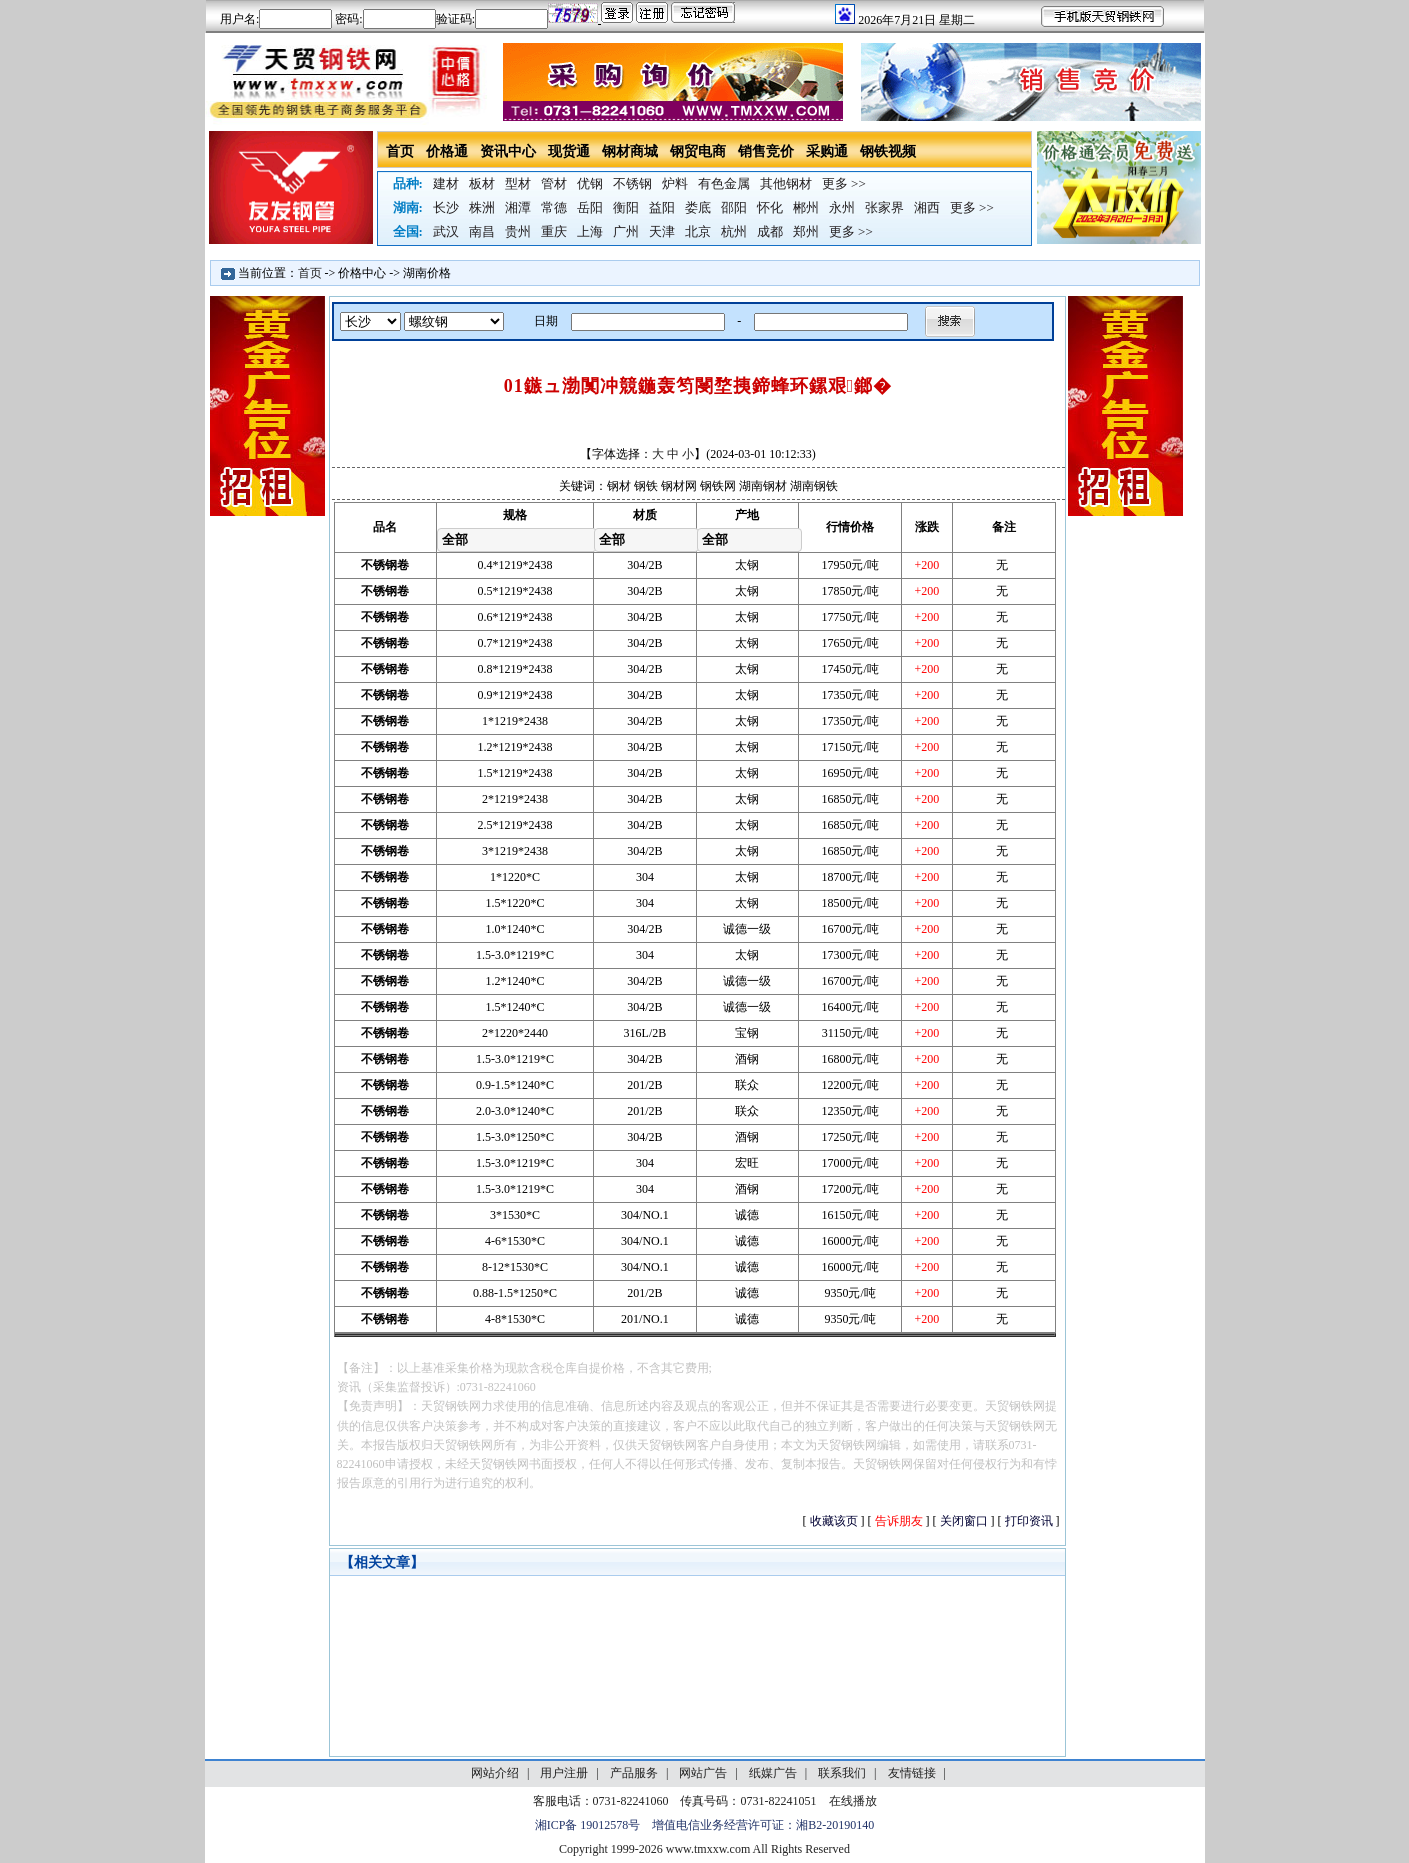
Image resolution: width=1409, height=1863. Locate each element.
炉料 (675, 183)
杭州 (734, 231)
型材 (518, 183)
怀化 (770, 207)
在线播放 (853, 1801)
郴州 (806, 207)
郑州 (806, 231)
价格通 (447, 151)
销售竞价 (766, 151)
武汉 (446, 231)
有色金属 (724, 183)
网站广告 (703, 1773)
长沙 (446, 207)
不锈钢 (632, 183)
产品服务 (634, 1773)
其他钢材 (786, 183)
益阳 (662, 207)
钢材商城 (630, 151)
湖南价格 (427, 273)
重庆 (554, 231)
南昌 (482, 231)
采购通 (827, 151)
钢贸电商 (698, 151)
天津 (662, 231)
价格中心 (362, 273)
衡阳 (626, 207)
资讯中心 (508, 151)
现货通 (569, 151)
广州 (626, 231)
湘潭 (518, 207)
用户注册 (564, 1773)
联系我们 (842, 1773)
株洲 (482, 207)
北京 (698, 231)
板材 (482, 183)
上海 (590, 231)
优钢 (590, 183)
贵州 (518, 231)
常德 (554, 207)
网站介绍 (495, 1773)
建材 (446, 183)
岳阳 (590, 207)
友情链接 (912, 1773)
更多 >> (844, 183)
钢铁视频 (888, 151)
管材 (554, 183)
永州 (842, 207)
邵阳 (734, 207)
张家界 (884, 207)
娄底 (698, 207)
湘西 (927, 207)
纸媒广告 (773, 1773)
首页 (400, 151)
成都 (770, 231)
